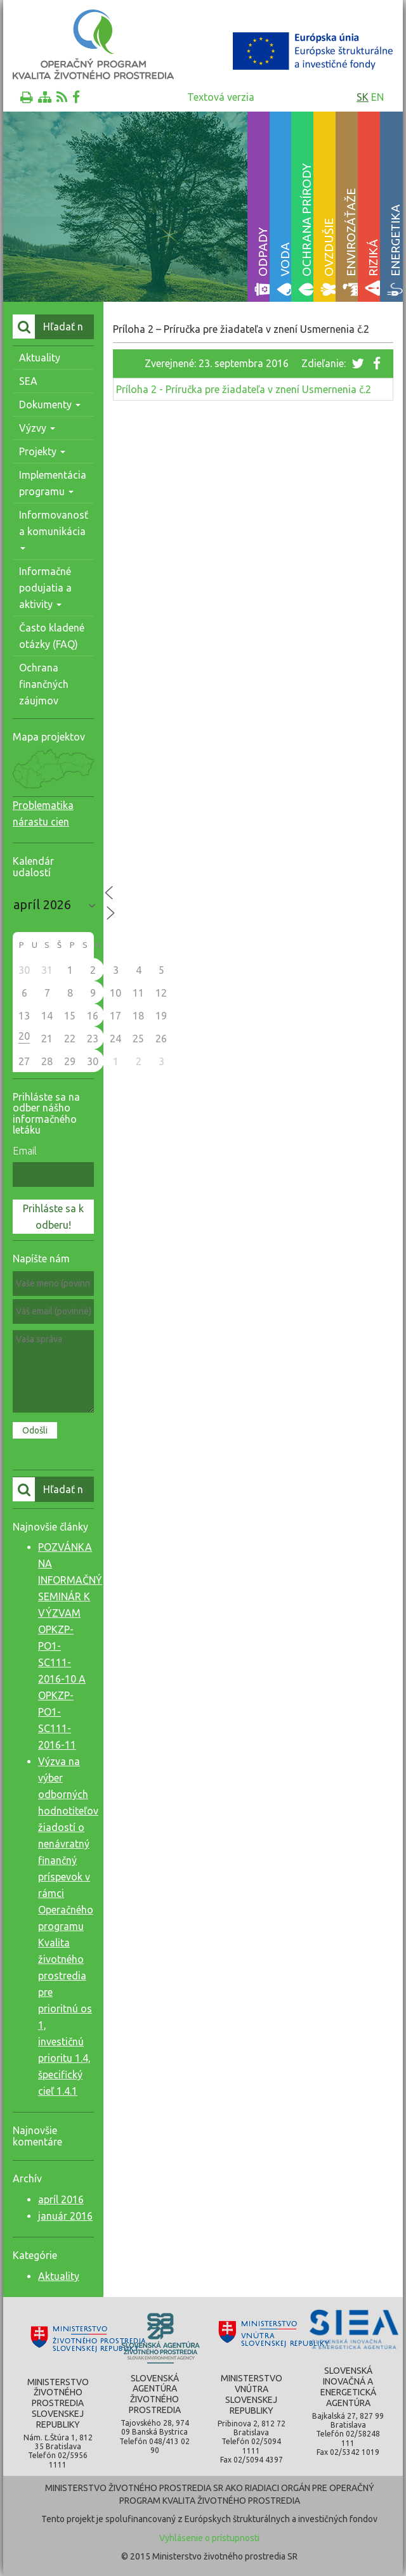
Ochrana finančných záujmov (44, 684)
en (377, 97)
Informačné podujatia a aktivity (45, 588)
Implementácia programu (52, 483)
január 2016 (65, 2216)
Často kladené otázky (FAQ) (51, 636)
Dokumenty (50, 404)
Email (25, 1150)
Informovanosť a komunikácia (53, 529)
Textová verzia (220, 97)
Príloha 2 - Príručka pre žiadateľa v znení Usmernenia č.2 (243, 389)
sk (363, 97)
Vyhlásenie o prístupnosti (209, 2538)
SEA (28, 381)
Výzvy (37, 428)
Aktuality (39, 357)
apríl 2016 (61, 2199)
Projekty (42, 451)
